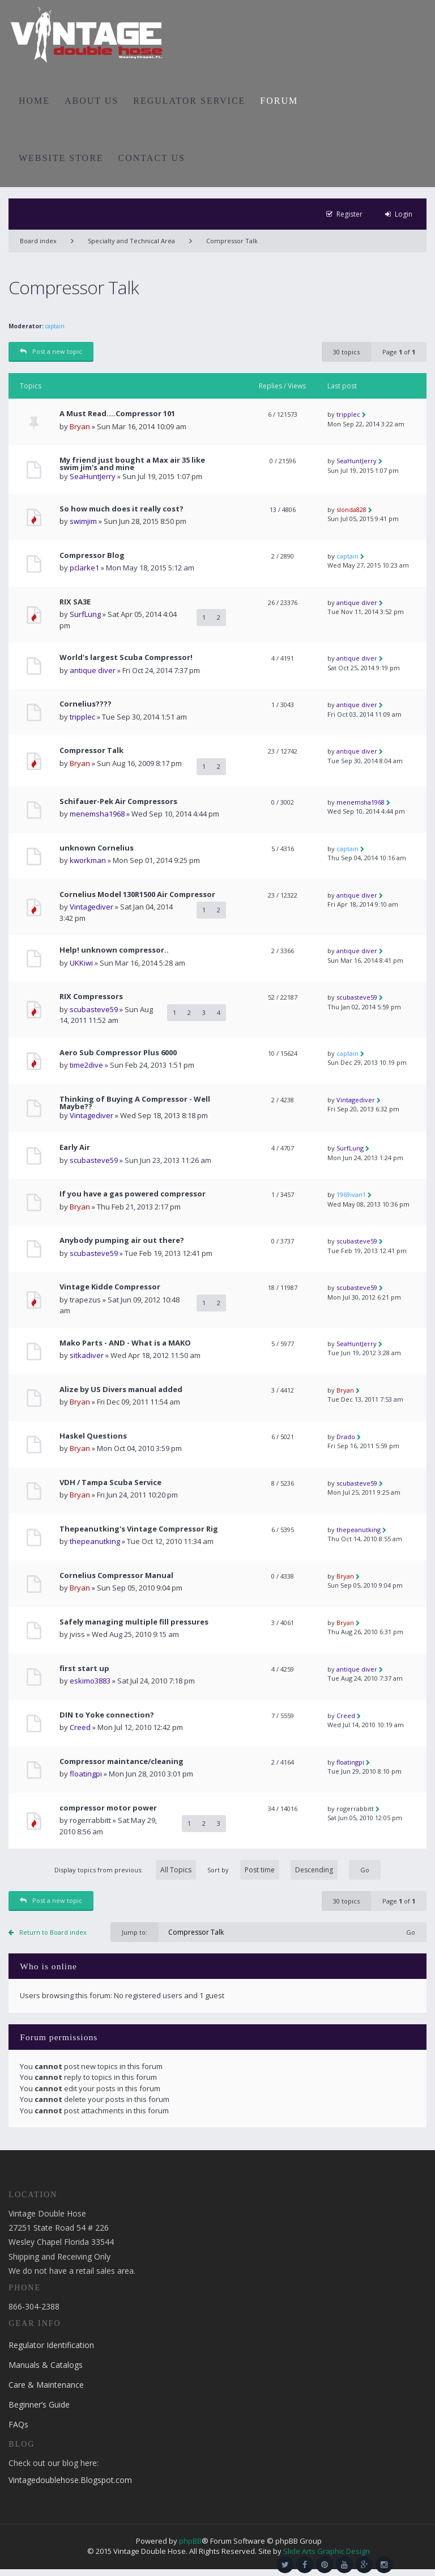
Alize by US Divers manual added (120, 1389)
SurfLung (85, 614)
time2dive (86, 1065)
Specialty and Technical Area (131, 240)
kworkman (88, 860)
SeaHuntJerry (93, 476)
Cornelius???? (85, 704)
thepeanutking (95, 1541)
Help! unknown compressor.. (114, 950)
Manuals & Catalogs (45, 2364)
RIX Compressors (91, 996)
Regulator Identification (51, 2345)
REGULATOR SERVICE (189, 100)
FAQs (18, 2424)
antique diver (356, 602)
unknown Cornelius (96, 848)
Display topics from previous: (125, 1870)
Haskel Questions (93, 1436)
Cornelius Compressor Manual (116, 1575)
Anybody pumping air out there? (121, 1240)
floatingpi (86, 1774)
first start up (84, 1668)
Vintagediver (91, 907)
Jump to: (134, 1932)
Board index (38, 240)
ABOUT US (91, 100)
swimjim (83, 521)
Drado (345, 1436)
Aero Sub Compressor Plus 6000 (118, 1052)
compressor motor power (108, 1808)
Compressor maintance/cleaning (121, 1761)
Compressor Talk (232, 240)
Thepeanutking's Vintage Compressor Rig (138, 1529)
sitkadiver (87, 1355)
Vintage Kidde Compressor (109, 1287)
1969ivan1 (351, 1194)
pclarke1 (84, 567)
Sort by (272, 1870)
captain (55, 326)
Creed (80, 1727)
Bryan (80, 426)
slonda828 (351, 509)
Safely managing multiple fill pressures (133, 1622)
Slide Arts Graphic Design (326, 2551)
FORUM (279, 100)
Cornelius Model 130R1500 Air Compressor (137, 894)
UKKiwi (81, 963)
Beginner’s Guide (39, 2404)
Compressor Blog (92, 555)
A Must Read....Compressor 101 (117, 413)
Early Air (74, 1147)
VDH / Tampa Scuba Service (110, 1482)
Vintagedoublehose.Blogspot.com (70, 2480)
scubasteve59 (94, 1009)
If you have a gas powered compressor (132, 1194)
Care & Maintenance (46, 2384)
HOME (34, 100)
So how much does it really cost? (121, 509)
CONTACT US (151, 158)
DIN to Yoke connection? (106, 1715)
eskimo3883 (90, 1681)
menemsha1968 (97, 814)
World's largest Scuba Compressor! (126, 657)
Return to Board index (53, 1932)
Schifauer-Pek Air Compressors (118, 801)
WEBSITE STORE (61, 158)
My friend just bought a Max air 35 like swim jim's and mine (132, 463)
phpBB (190, 2541)
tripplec (348, 414)
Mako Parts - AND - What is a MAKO (125, 1343)
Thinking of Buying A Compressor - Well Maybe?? (134, 1102)
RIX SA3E (75, 602)
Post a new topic (51, 351)
